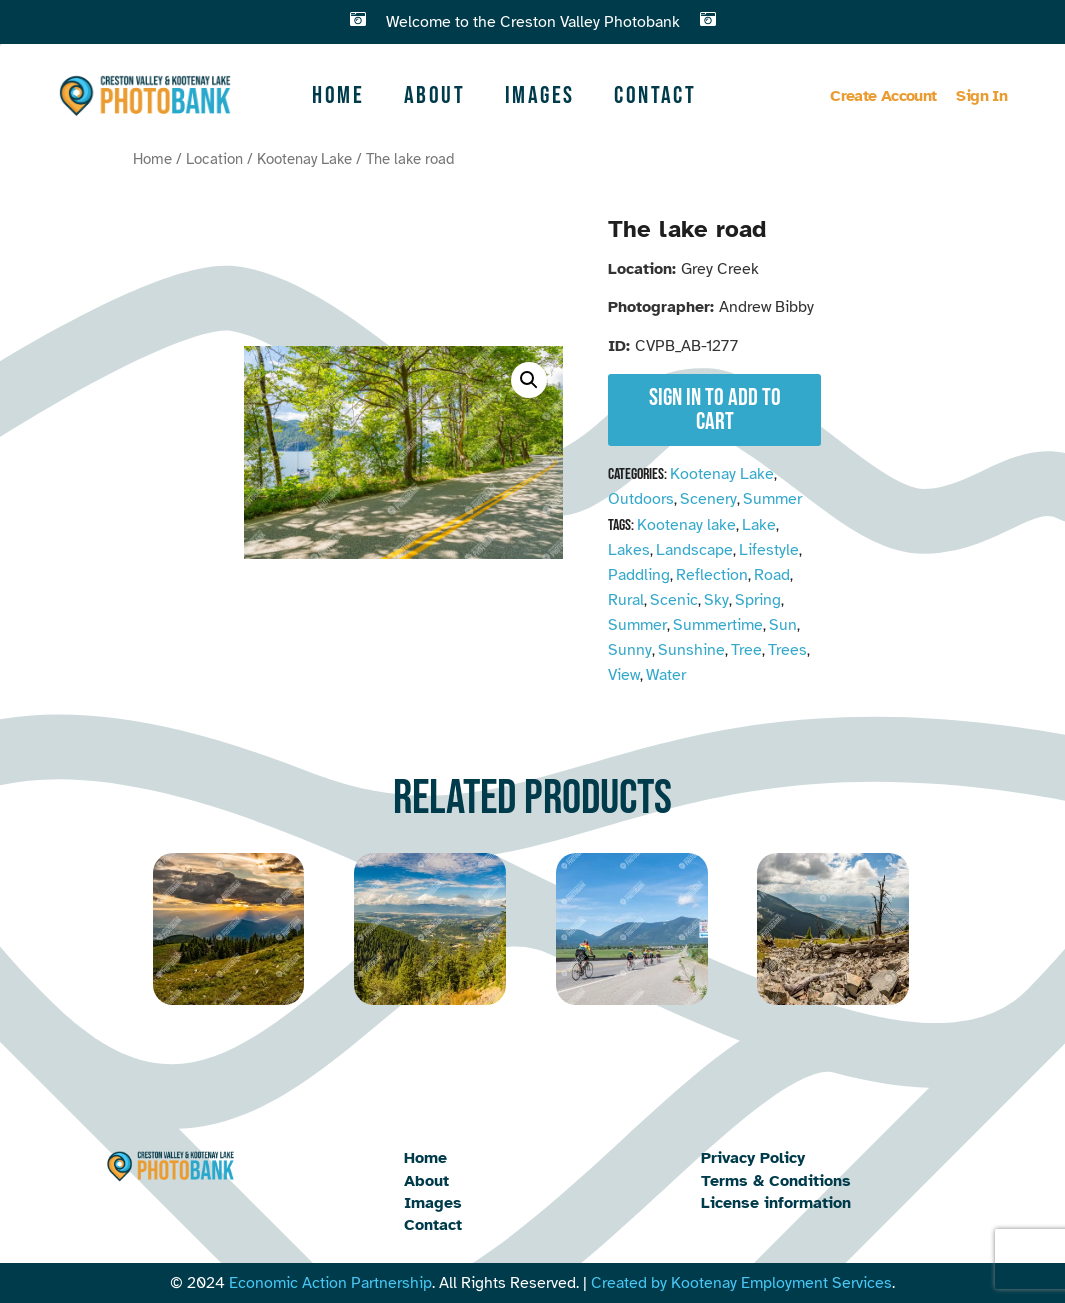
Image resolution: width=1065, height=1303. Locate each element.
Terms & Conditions (776, 1181)
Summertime (718, 625)
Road (772, 575)
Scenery (708, 499)
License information (776, 1203)
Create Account (883, 96)
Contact (655, 95)
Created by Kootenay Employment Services (741, 1283)
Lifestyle (769, 550)
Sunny (630, 650)
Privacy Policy (753, 1158)
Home (338, 95)
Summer (772, 499)
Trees (787, 650)
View (624, 675)
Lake (759, 525)
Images (539, 95)
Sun (783, 625)
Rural (626, 600)
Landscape (694, 550)
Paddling (639, 575)
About (434, 95)
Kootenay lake (686, 525)
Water (666, 675)
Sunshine (691, 650)
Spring (758, 600)
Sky (716, 600)
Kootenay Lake (304, 159)
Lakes (629, 550)
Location (214, 159)
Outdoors (641, 499)
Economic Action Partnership (330, 1283)
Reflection (712, 575)
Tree (746, 650)
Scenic (674, 600)
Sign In (981, 96)
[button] (529, 380)
